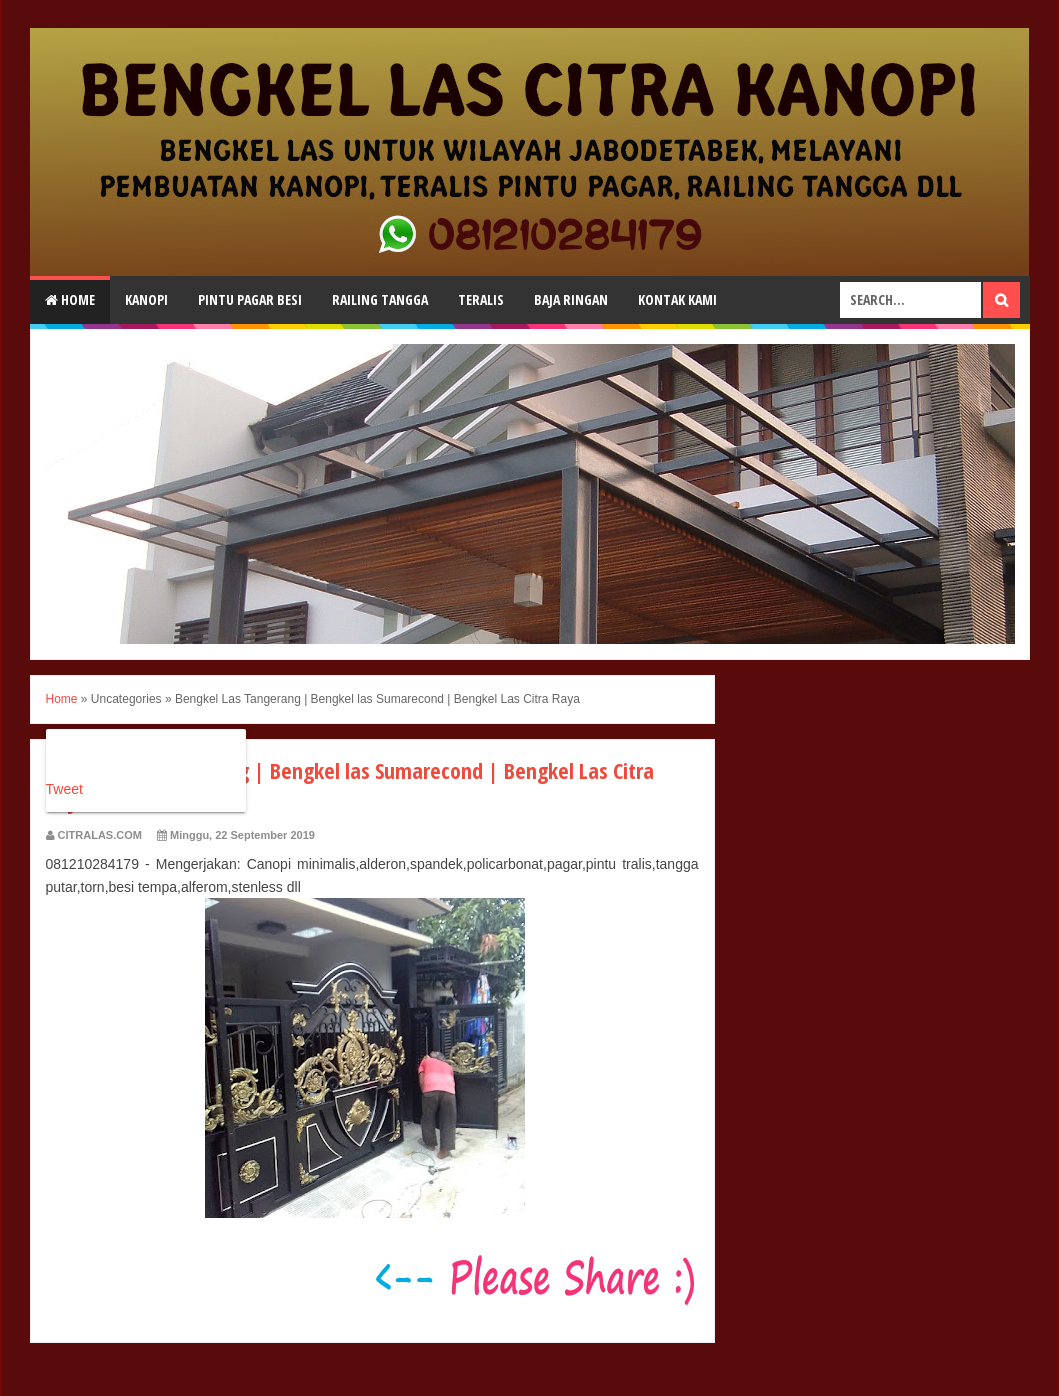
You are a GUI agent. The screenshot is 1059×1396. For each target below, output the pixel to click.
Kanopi (146, 299)
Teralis (481, 299)
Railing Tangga (380, 299)
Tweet (64, 789)
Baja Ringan (571, 299)
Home (70, 299)
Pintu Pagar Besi (250, 299)
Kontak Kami (677, 299)
